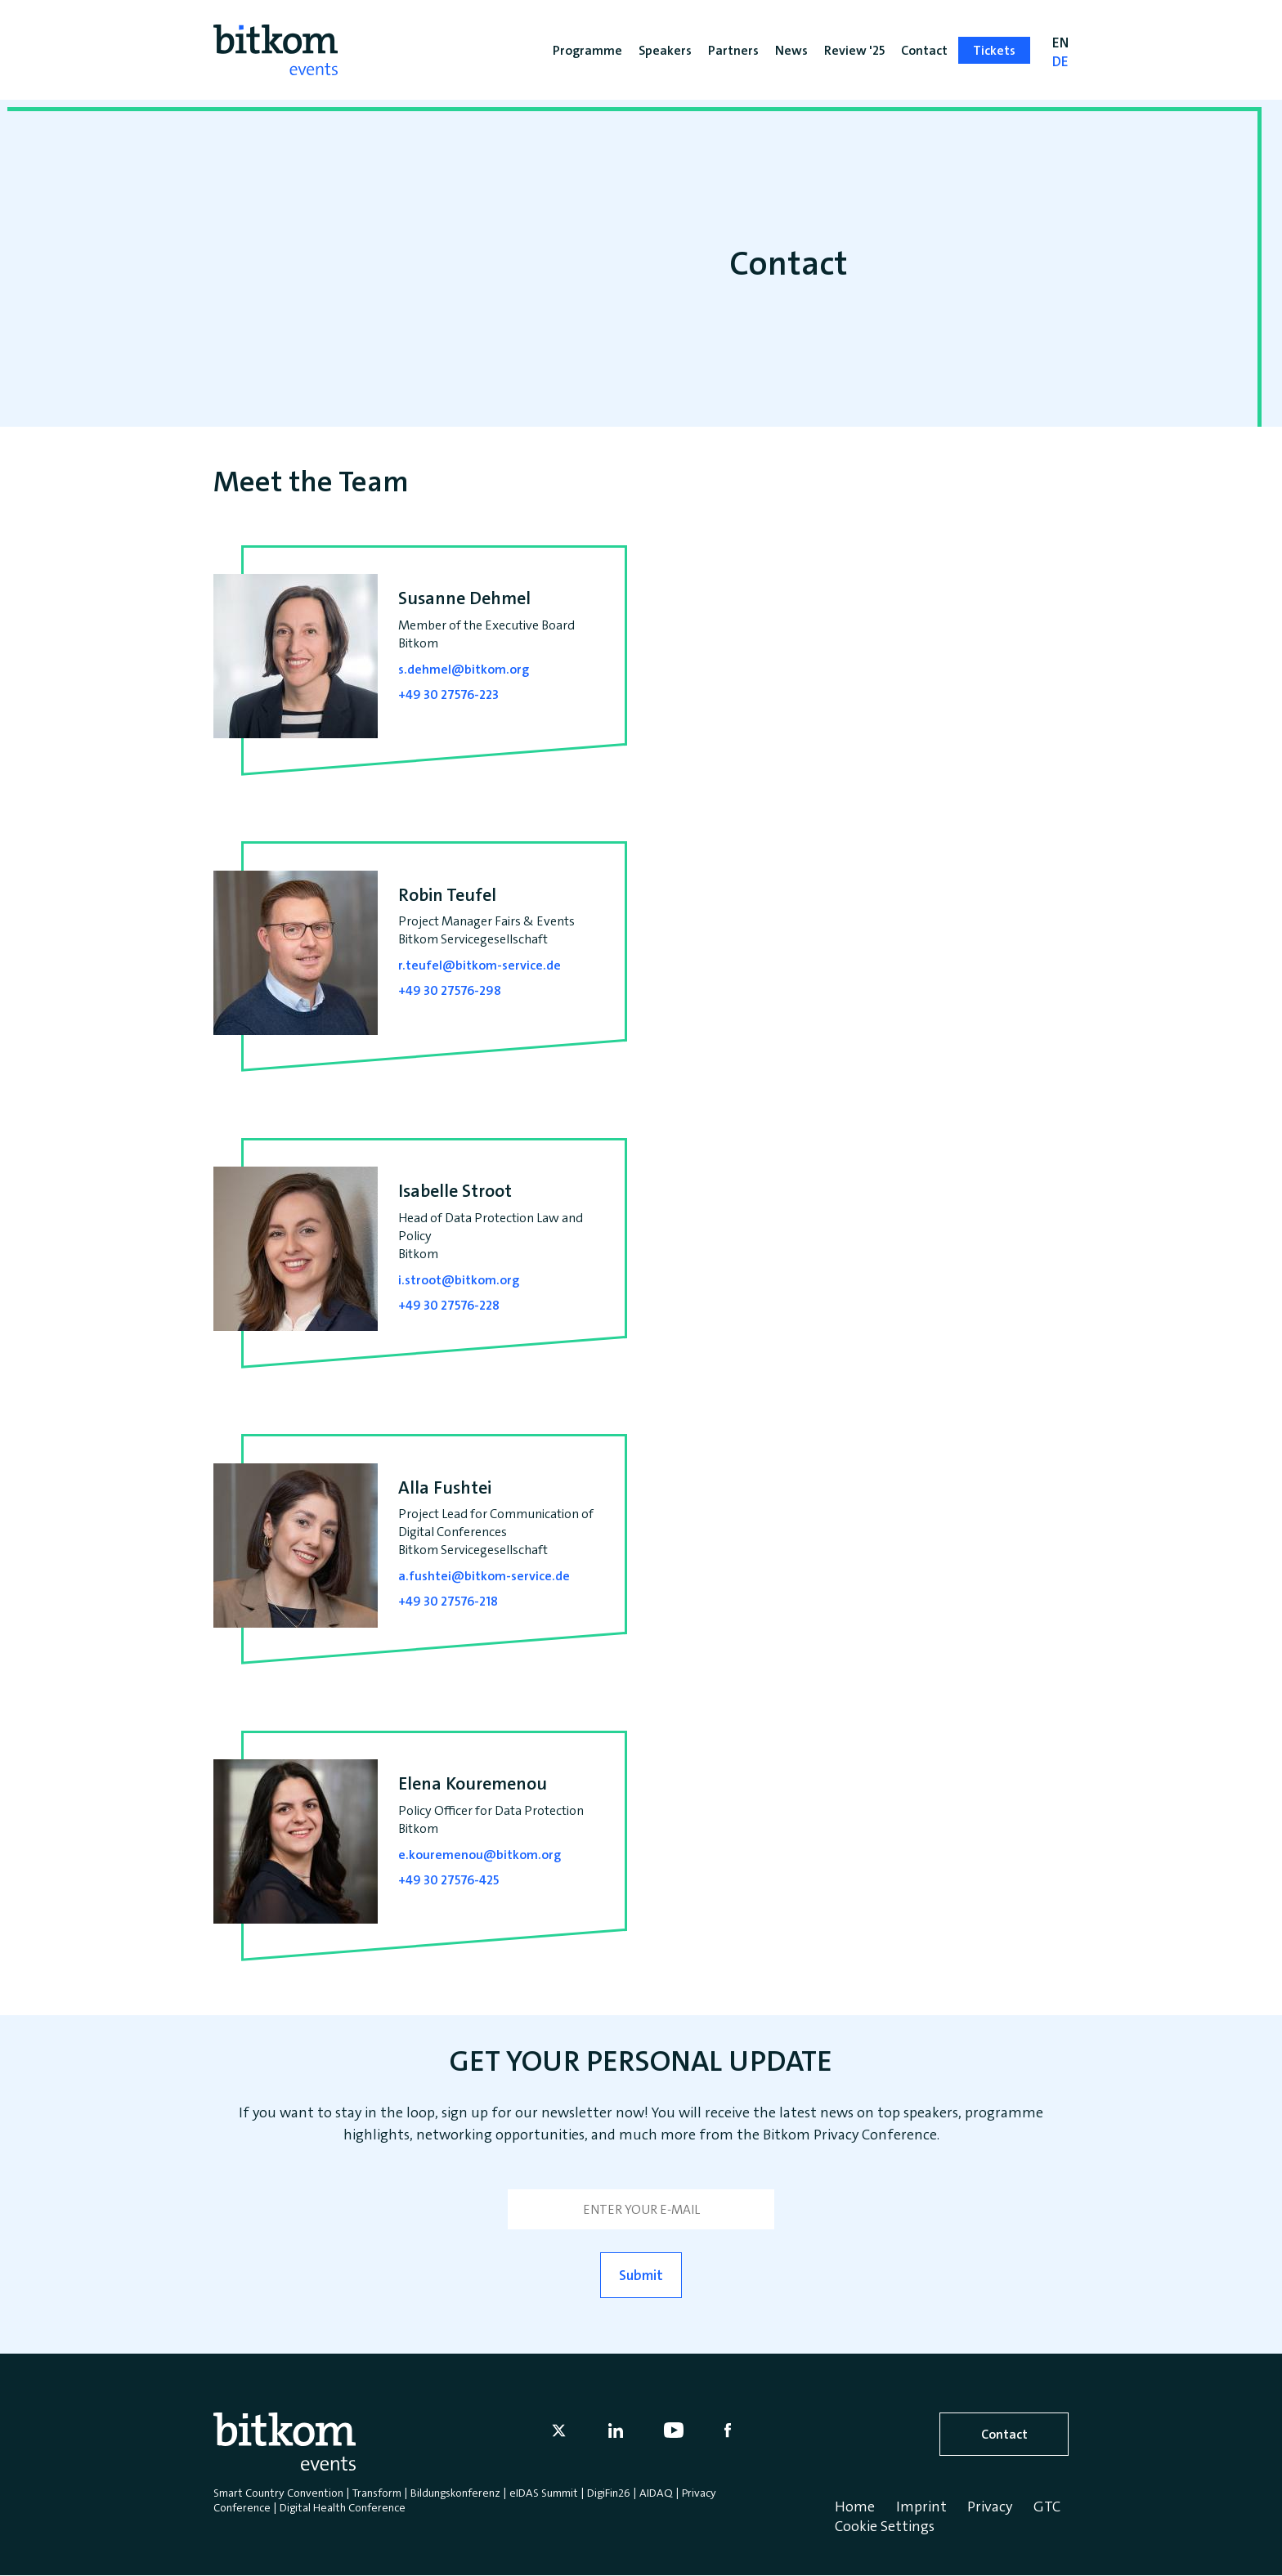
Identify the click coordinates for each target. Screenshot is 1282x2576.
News (791, 50)
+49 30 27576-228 (449, 1305)
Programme (587, 50)
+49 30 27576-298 (449, 990)
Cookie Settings (885, 2526)
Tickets (994, 50)
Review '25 (854, 50)
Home (855, 2506)
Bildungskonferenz (455, 2492)
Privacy (989, 2506)
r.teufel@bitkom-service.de (479, 965)
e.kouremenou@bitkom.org (479, 1854)
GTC (1046, 2506)
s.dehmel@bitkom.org (463, 669)
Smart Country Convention (278, 2492)
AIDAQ (656, 2492)
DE (1060, 69)
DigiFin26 (608, 2492)
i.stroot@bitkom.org (458, 1279)
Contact (1004, 2434)
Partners (733, 50)
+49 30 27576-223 (448, 694)
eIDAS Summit (543, 2492)
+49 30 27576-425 (448, 1879)
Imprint (921, 2506)
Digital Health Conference (343, 2507)
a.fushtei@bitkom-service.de (484, 1575)
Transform (376, 2492)
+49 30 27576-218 (448, 1601)
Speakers (665, 50)
